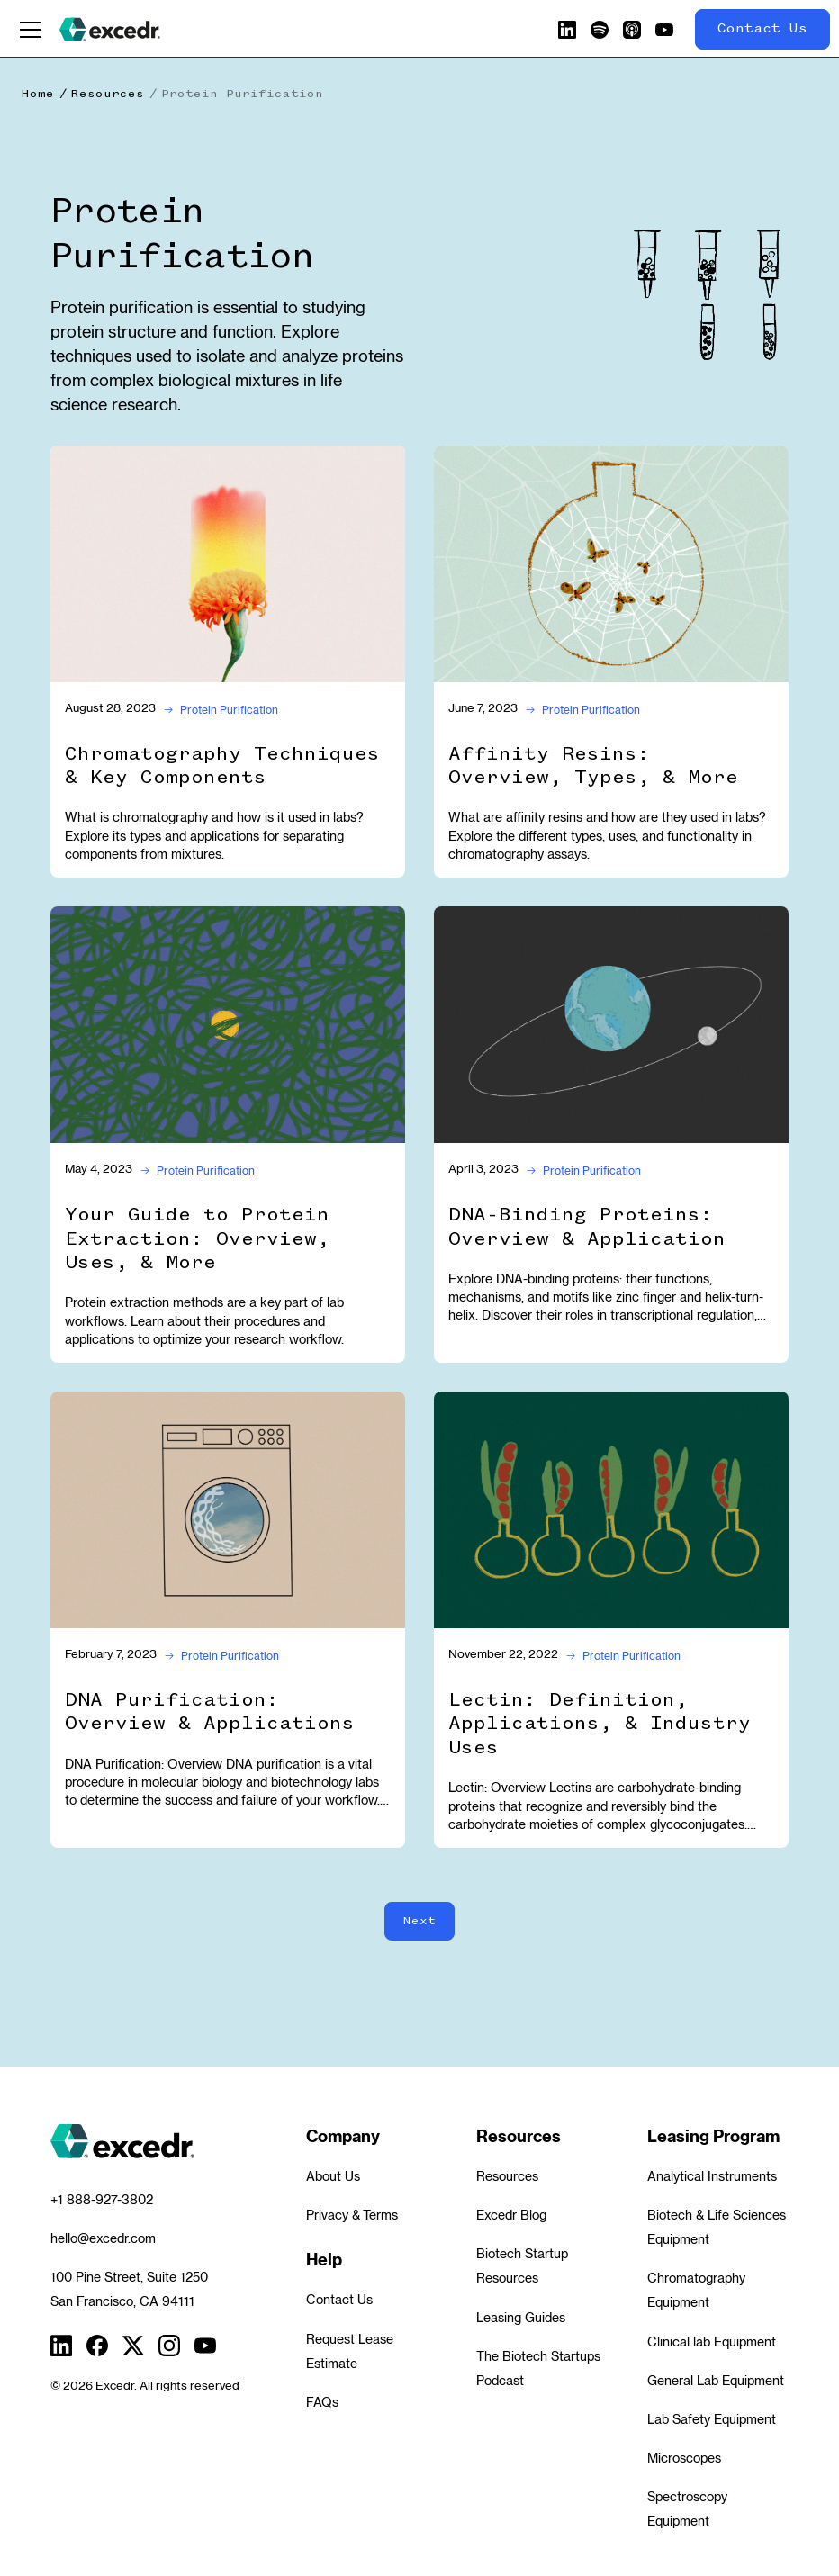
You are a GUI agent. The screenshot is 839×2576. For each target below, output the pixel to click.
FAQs (322, 2402)
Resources (507, 2176)
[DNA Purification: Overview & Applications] (227, 1510)
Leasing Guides (520, 2318)
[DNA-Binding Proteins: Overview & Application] (611, 1024)
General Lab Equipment (715, 2381)
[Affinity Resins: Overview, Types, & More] (611, 564)
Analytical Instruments (712, 2176)
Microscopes (684, 2458)
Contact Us (339, 2300)
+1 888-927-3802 (101, 2200)
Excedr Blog (511, 2215)
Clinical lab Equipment (711, 2342)
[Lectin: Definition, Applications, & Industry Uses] (611, 1510)
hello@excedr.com (103, 2238)
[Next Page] (419, 1921)
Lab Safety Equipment (711, 2419)
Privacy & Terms (352, 2215)
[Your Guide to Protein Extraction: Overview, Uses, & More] (227, 1024)
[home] (109, 30)
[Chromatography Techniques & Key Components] (227, 564)
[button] (30, 30)
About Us (333, 2176)
